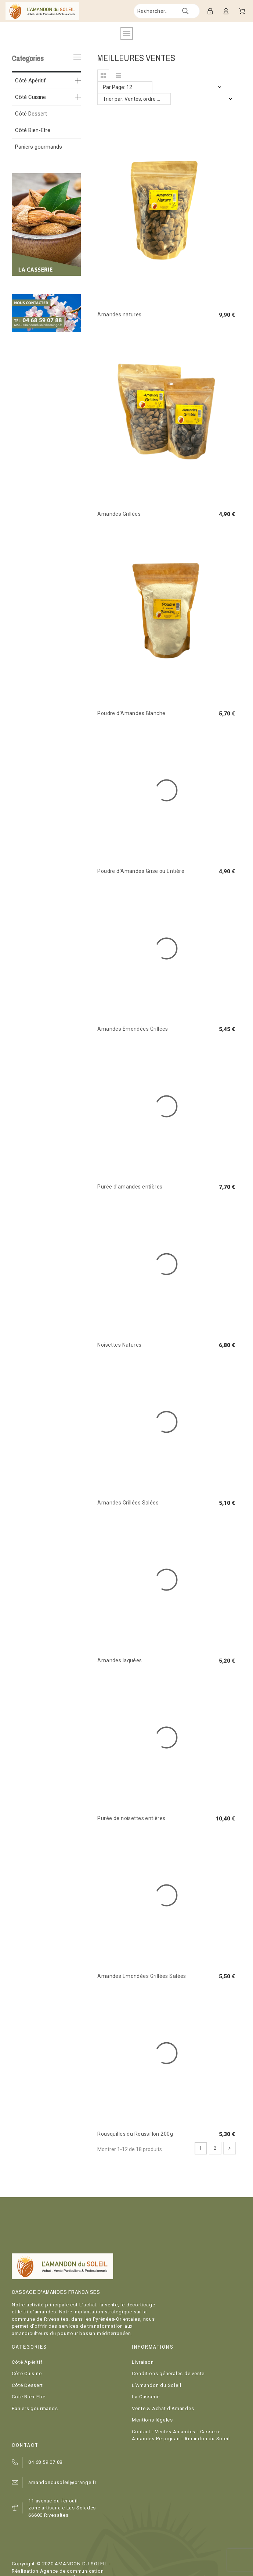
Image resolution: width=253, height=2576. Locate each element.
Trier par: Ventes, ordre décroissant (137, 99)
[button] (103, 75)
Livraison (142, 2362)
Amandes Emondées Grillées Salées (141, 1976)
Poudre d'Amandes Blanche (131, 713)
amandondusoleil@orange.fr (62, 2482)
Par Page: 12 (117, 87)
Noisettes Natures (119, 1345)
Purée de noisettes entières (131, 1818)
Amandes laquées (119, 1660)
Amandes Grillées (119, 514)
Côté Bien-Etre (32, 130)
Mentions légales (152, 2420)
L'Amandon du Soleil (156, 2385)
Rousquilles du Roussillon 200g (135, 2134)
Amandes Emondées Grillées (132, 1029)
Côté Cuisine (30, 97)
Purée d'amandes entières (129, 1187)
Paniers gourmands (38, 146)
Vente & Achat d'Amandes (163, 2408)
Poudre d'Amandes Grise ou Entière (140, 871)
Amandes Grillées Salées (128, 1503)
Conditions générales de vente (168, 2373)
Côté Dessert (31, 113)
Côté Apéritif (30, 80)
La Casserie (146, 2396)
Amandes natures (119, 314)
